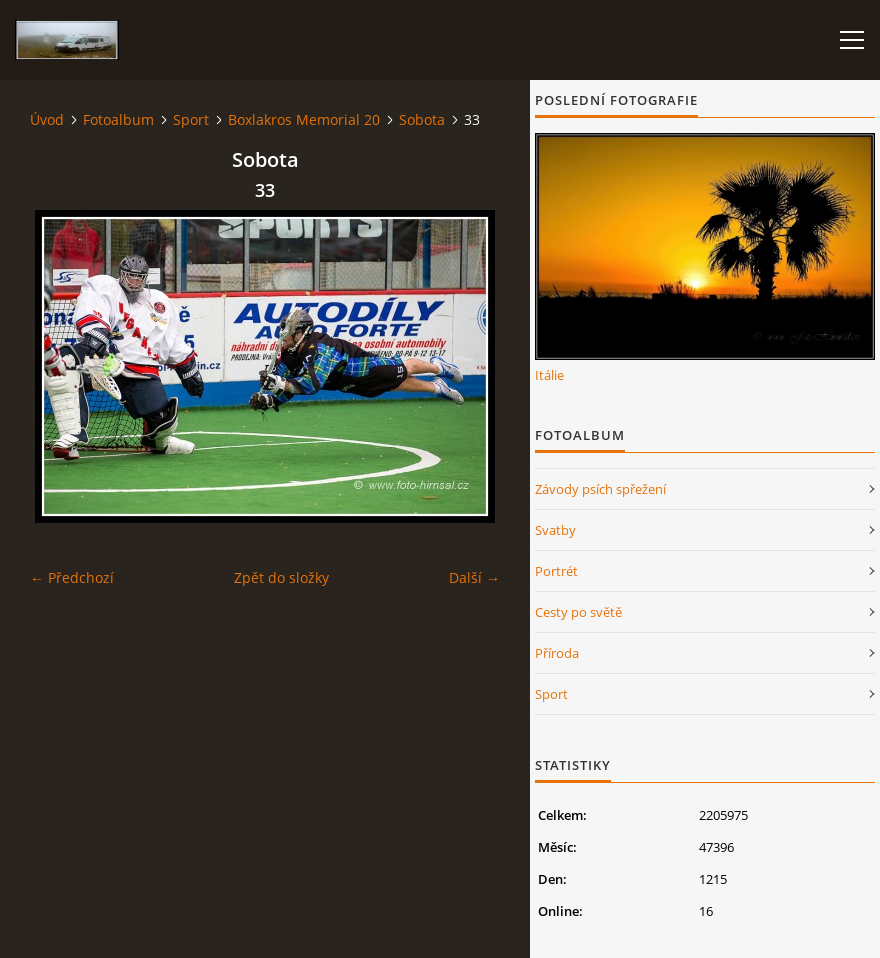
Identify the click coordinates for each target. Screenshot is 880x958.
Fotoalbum (118, 119)
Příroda (557, 653)
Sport (191, 119)
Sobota (422, 119)
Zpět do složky (281, 577)
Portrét (556, 571)
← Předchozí (72, 577)
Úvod (47, 119)
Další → (474, 577)
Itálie (549, 375)
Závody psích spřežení (600, 489)
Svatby (555, 530)
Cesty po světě (578, 612)
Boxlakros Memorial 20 (304, 119)
